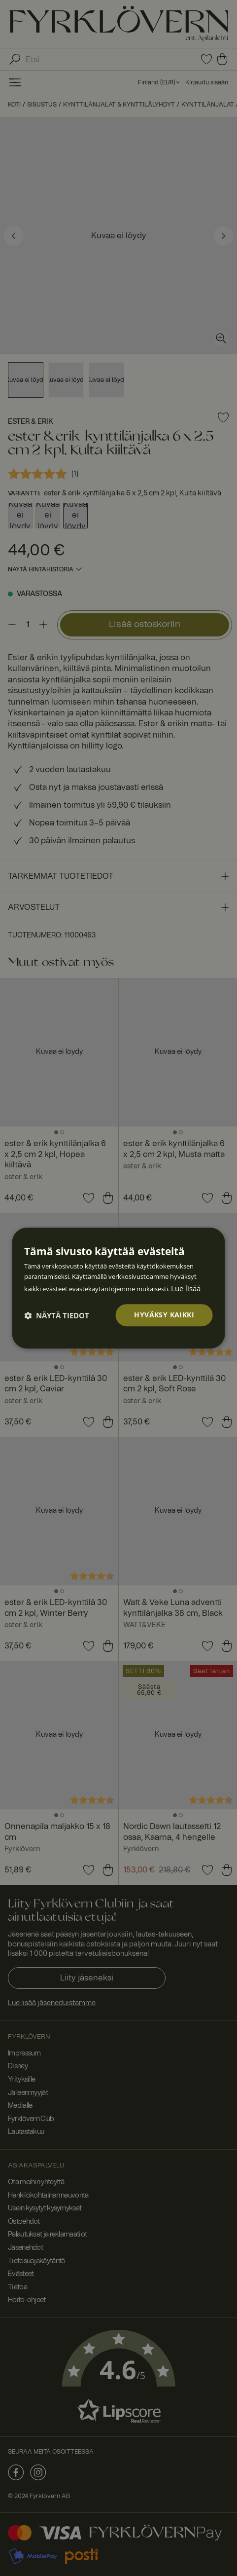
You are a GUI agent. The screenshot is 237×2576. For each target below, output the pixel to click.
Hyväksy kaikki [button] (164, 1315)
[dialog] (118, 1288)
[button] (56, 1315)
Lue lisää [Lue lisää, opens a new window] (186, 1288)
